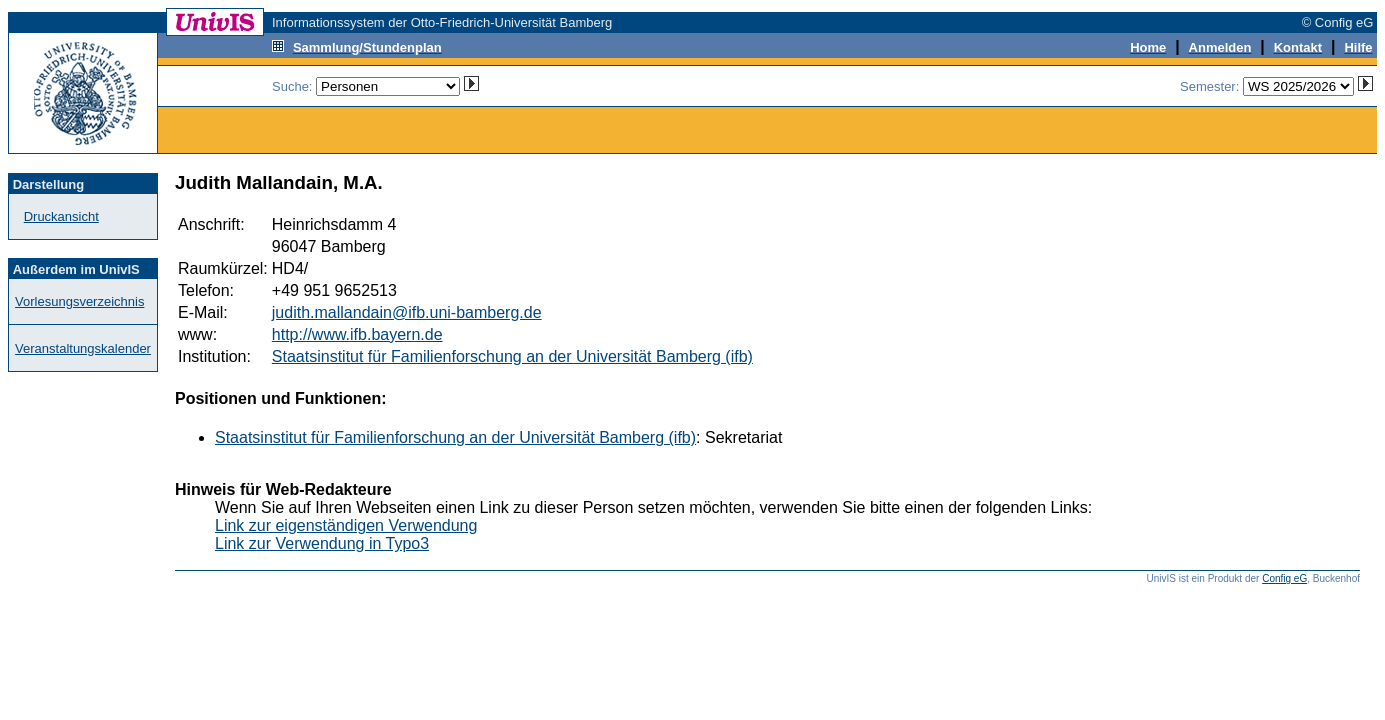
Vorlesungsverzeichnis (79, 301)
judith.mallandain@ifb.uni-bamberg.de (407, 312)
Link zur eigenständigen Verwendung (346, 525)
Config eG (1284, 578)
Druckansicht (61, 216)
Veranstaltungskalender (83, 348)
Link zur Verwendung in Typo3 (322, 543)
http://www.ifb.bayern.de (357, 334)
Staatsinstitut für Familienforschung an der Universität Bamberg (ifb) (512, 356)
